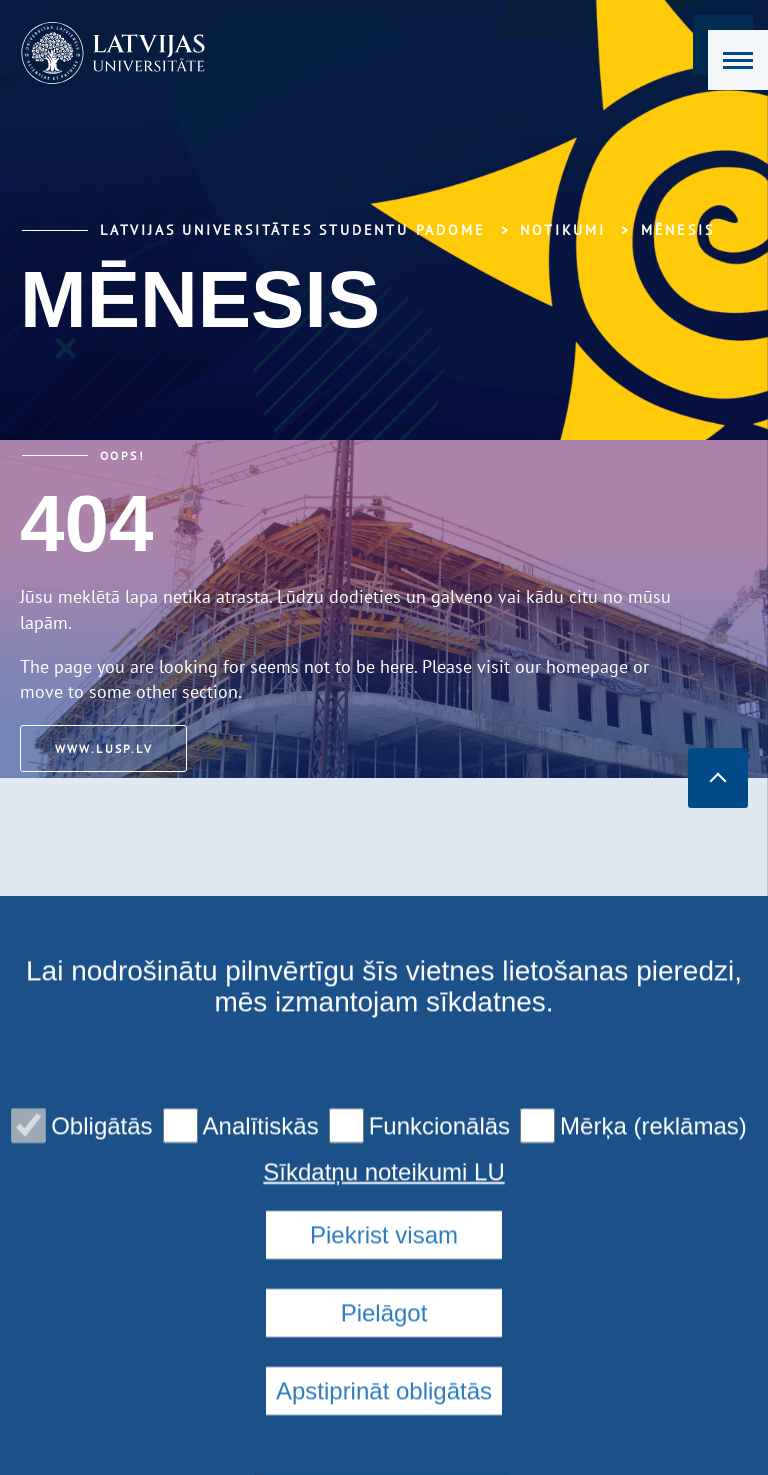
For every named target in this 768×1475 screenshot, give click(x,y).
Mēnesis (678, 230)
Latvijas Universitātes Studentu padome (292, 230)
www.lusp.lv (110, 748)
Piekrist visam (384, 1391)
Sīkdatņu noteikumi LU (383, 1329)
